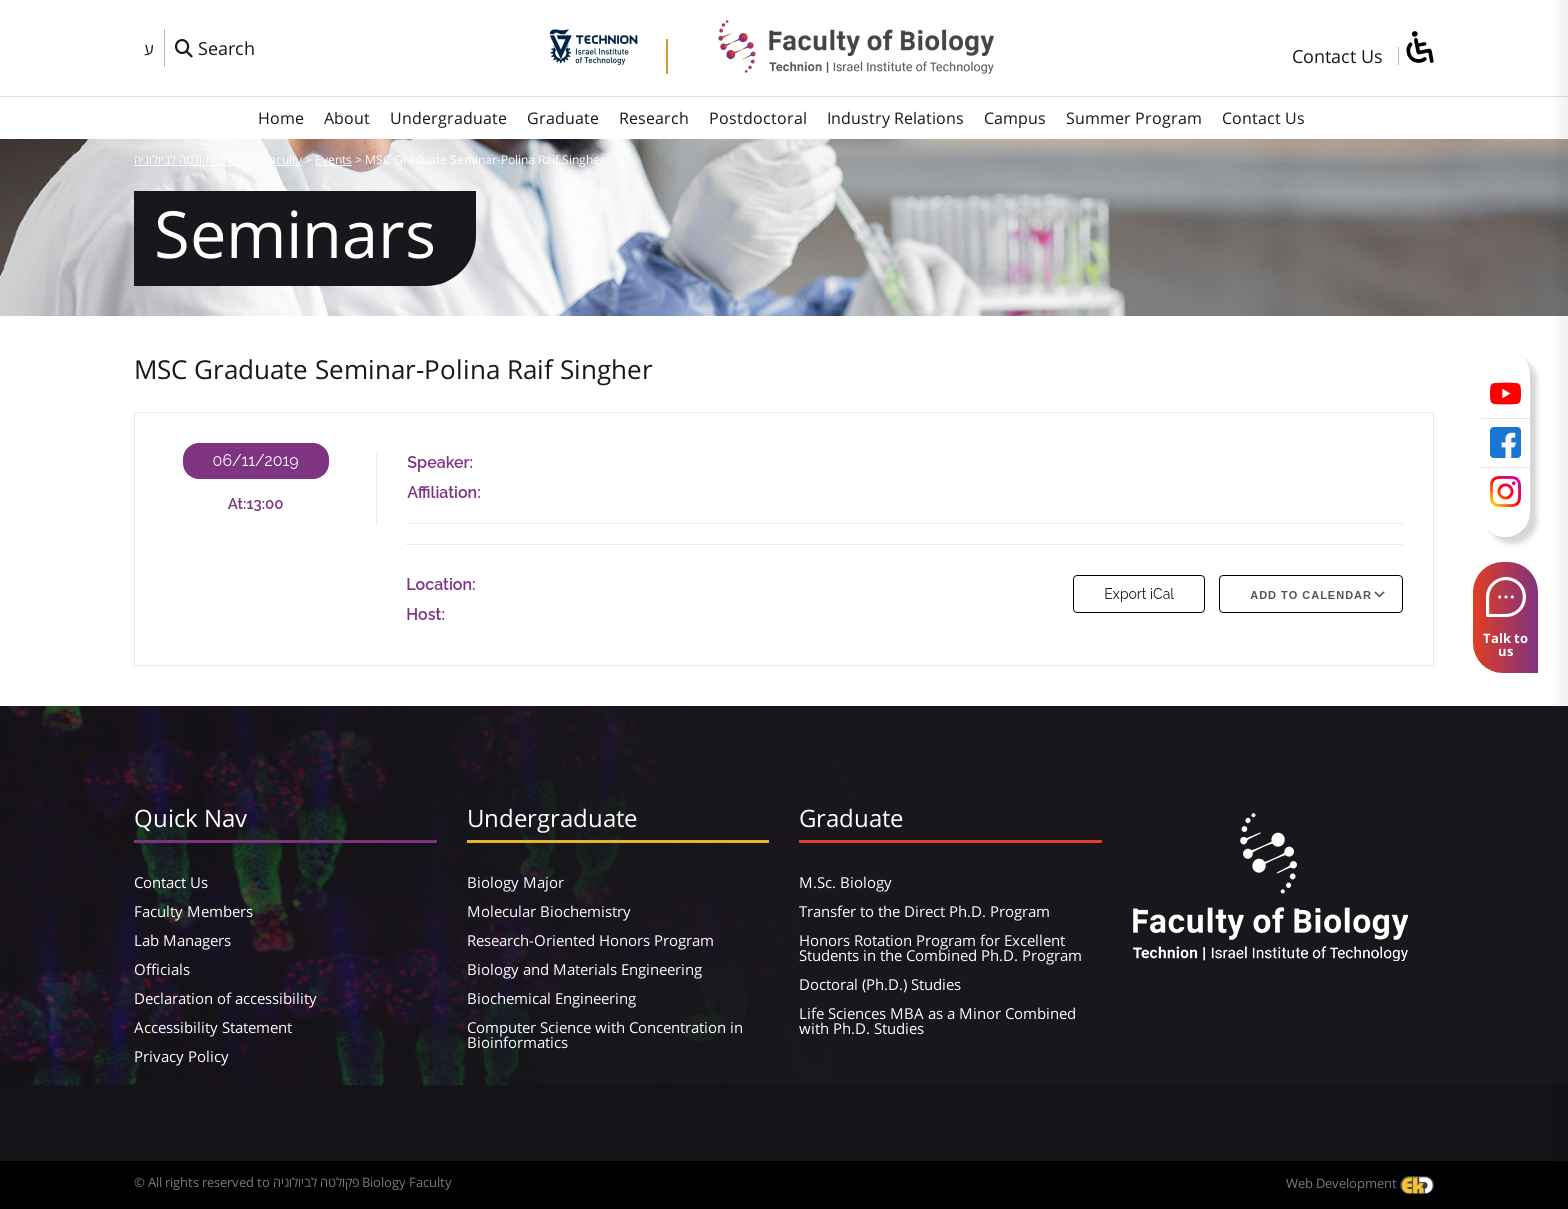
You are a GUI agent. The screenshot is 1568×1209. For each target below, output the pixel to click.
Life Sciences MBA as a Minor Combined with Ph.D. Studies (937, 1020)
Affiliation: (443, 492)
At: (237, 504)
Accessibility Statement (213, 1027)
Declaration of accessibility (225, 998)
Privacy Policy (181, 1056)
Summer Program (1134, 118)
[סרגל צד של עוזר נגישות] (1419, 48)
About (347, 118)
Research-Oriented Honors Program (590, 940)
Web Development (1360, 1183)
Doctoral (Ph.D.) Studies (880, 984)
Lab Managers (182, 940)
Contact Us (1337, 56)
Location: (440, 584)
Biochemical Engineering (551, 998)
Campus (1015, 118)
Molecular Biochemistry (549, 911)
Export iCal (1139, 594)
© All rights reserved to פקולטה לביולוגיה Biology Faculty (293, 1182)
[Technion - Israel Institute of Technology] (593, 58)
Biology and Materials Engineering (584, 969)
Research (654, 118)
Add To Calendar (1311, 595)
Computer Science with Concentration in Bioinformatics (605, 1034)
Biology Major (515, 882)
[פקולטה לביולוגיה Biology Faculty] (841, 67)
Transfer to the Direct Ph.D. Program (924, 911)
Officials (162, 969)
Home (281, 118)
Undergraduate (448, 118)
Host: (425, 614)
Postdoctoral (758, 118)
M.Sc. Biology (845, 882)
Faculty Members (193, 911)
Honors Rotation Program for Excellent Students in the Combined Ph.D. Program (940, 947)
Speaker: (440, 462)
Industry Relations (895, 118)
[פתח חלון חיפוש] (215, 48)
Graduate (563, 118)
